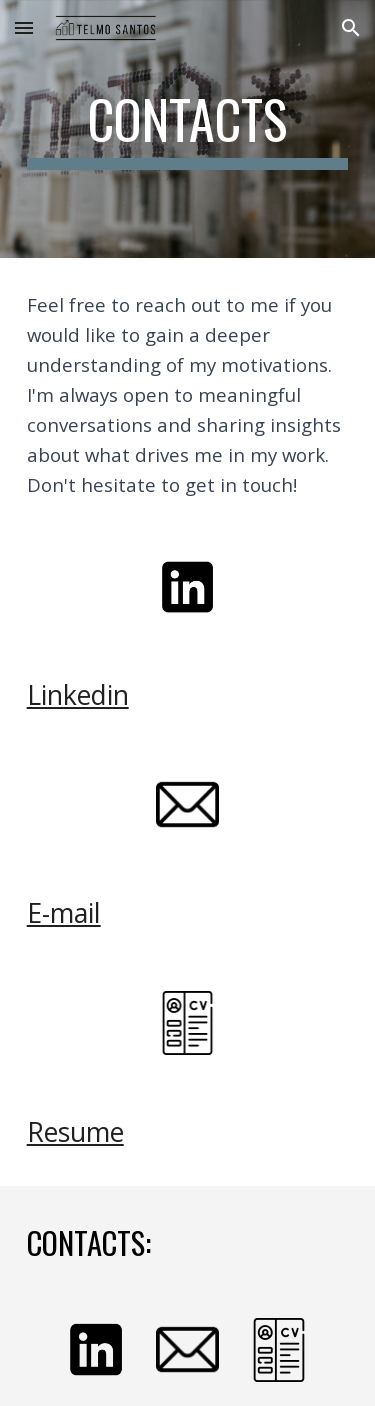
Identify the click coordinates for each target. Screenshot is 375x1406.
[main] (188, 129)
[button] (24, 27)
